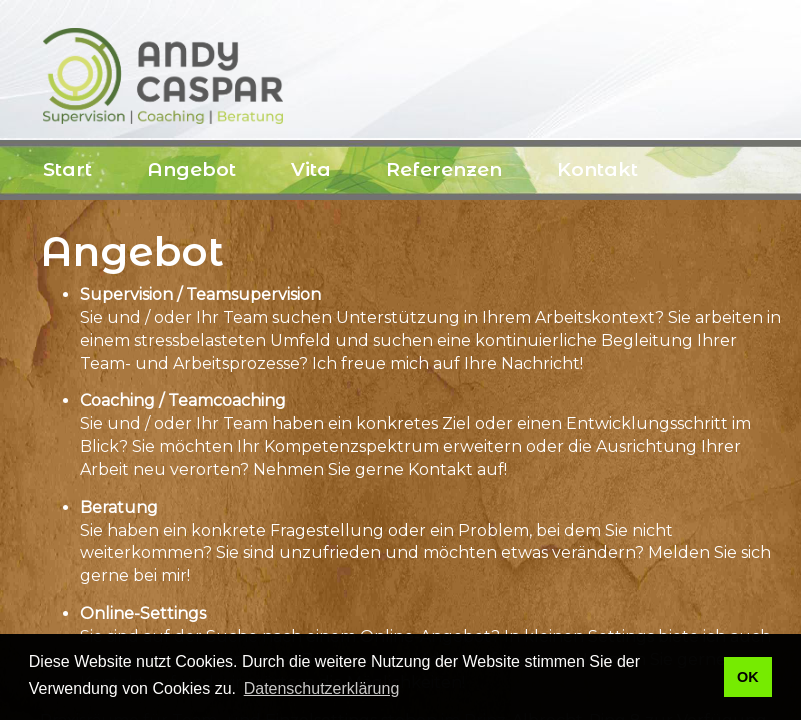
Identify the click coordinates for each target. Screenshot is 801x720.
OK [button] (748, 677)
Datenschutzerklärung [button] (322, 688)
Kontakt (597, 169)
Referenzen (444, 169)
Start (67, 169)
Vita (311, 169)
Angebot (191, 169)
